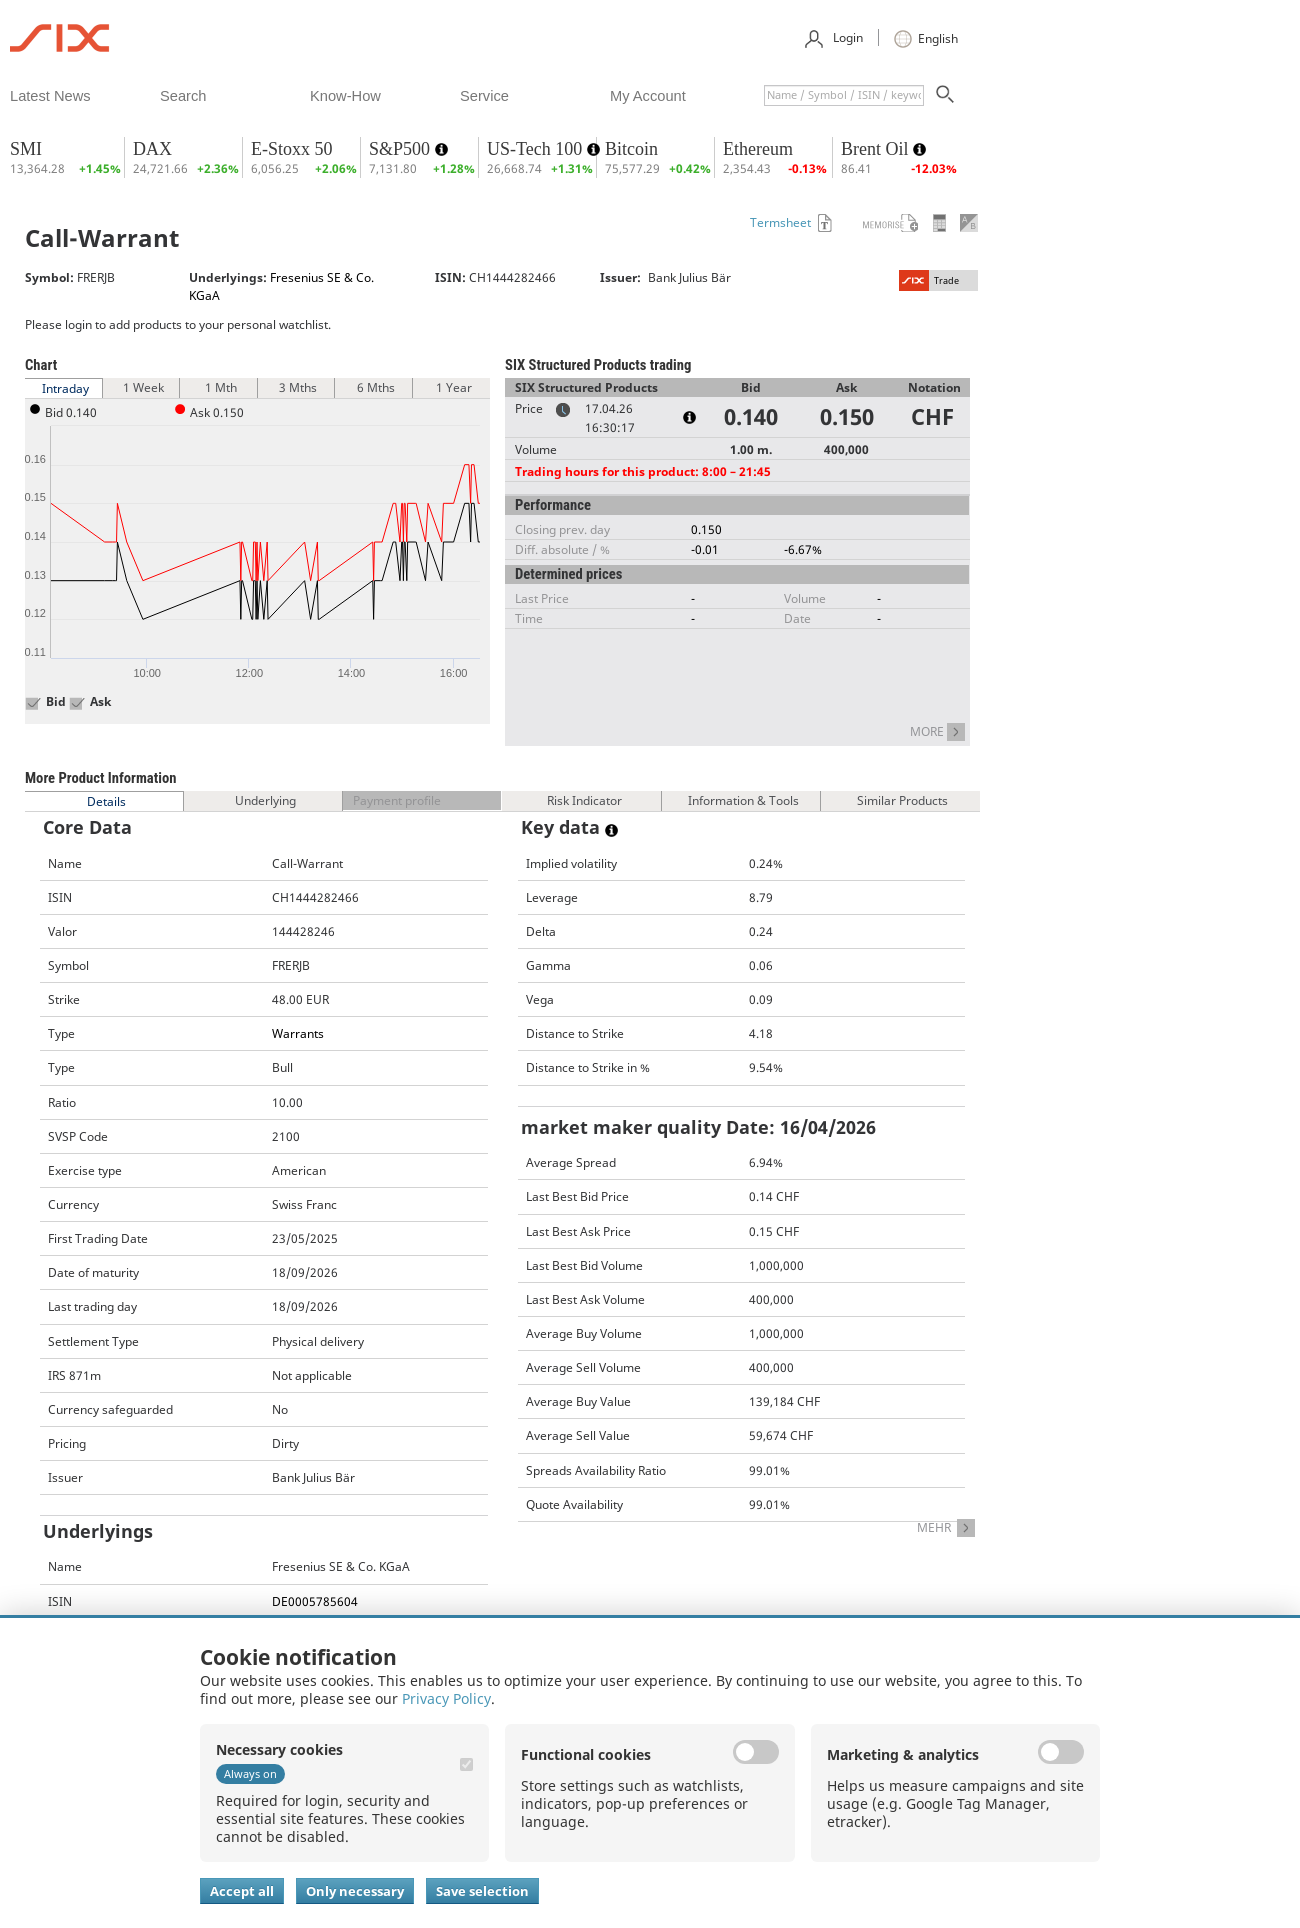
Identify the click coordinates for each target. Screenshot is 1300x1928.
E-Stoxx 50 (292, 149)
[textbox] (844, 95)
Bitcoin (631, 149)
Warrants (298, 1033)
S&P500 (402, 149)
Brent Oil (877, 149)
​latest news (50, 96)
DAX (152, 149)
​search (183, 96)
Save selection (482, 1891)
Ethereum (758, 149)
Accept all (242, 1891)
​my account (648, 96)
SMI (26, 149)
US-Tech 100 (537, 149)
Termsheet (780, 222)
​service (484, 96)
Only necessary (355, 1891)
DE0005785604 (315, 1601)
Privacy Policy (446, 1698)
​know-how (345, 96)
